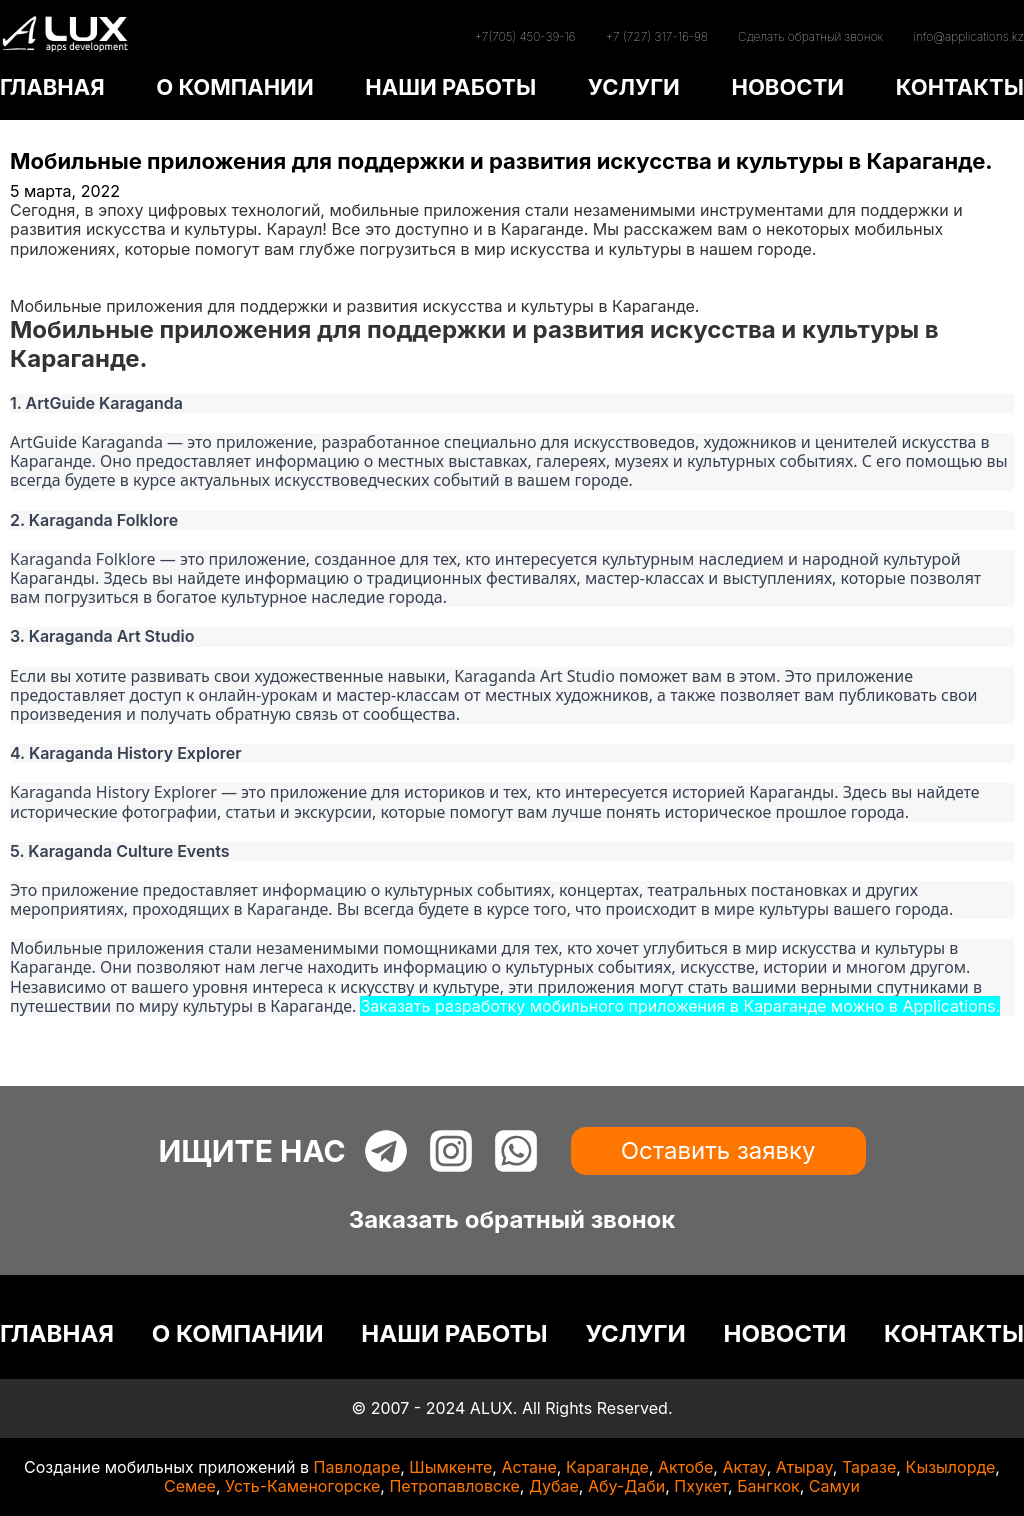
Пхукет (701, 1486)
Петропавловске (454, 1486)
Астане (528, 1467)
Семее (190, 1486)
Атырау (804, 1467)
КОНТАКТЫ (960, 87)
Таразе (869, 1467)
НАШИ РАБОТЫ (450, 87)
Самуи (834, 1486)
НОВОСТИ (787, 87)
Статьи (37, 287)
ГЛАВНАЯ (52, 87)
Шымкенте (450, 1467)
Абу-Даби (626, 1486)
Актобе (685, 1467)
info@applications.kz (968, 36)
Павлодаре (357, 1467)
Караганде (607, 1467)
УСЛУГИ (634, 87)
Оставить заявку (718, 1150)
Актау (744, 1467)
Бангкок (768, 1486)
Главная (42, 268)
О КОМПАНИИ (234, 87)
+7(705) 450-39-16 (524, 36)
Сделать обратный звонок (810, 36)
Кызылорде (950, 1467)
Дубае (554, 1486)
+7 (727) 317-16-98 (657, 36)
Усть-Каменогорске (302, 1486)
